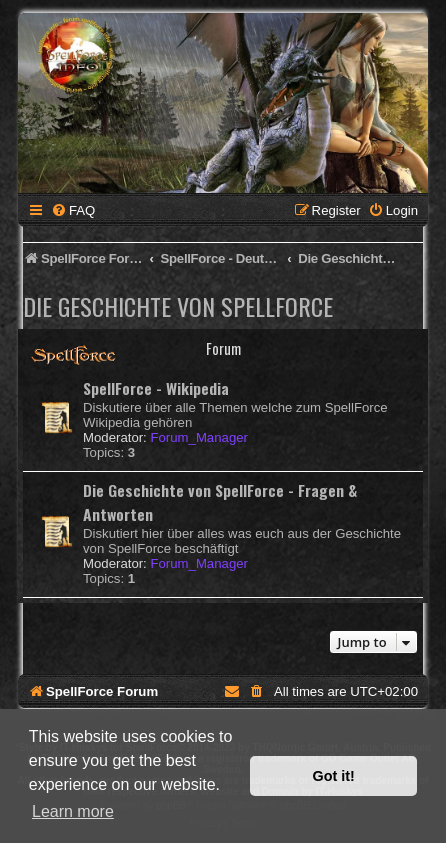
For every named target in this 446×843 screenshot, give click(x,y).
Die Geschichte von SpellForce (178, 306)
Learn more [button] (73, 811)
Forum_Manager (198, 437)
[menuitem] (73, 210)
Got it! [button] (334, 776)
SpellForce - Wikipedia (156, 388)
